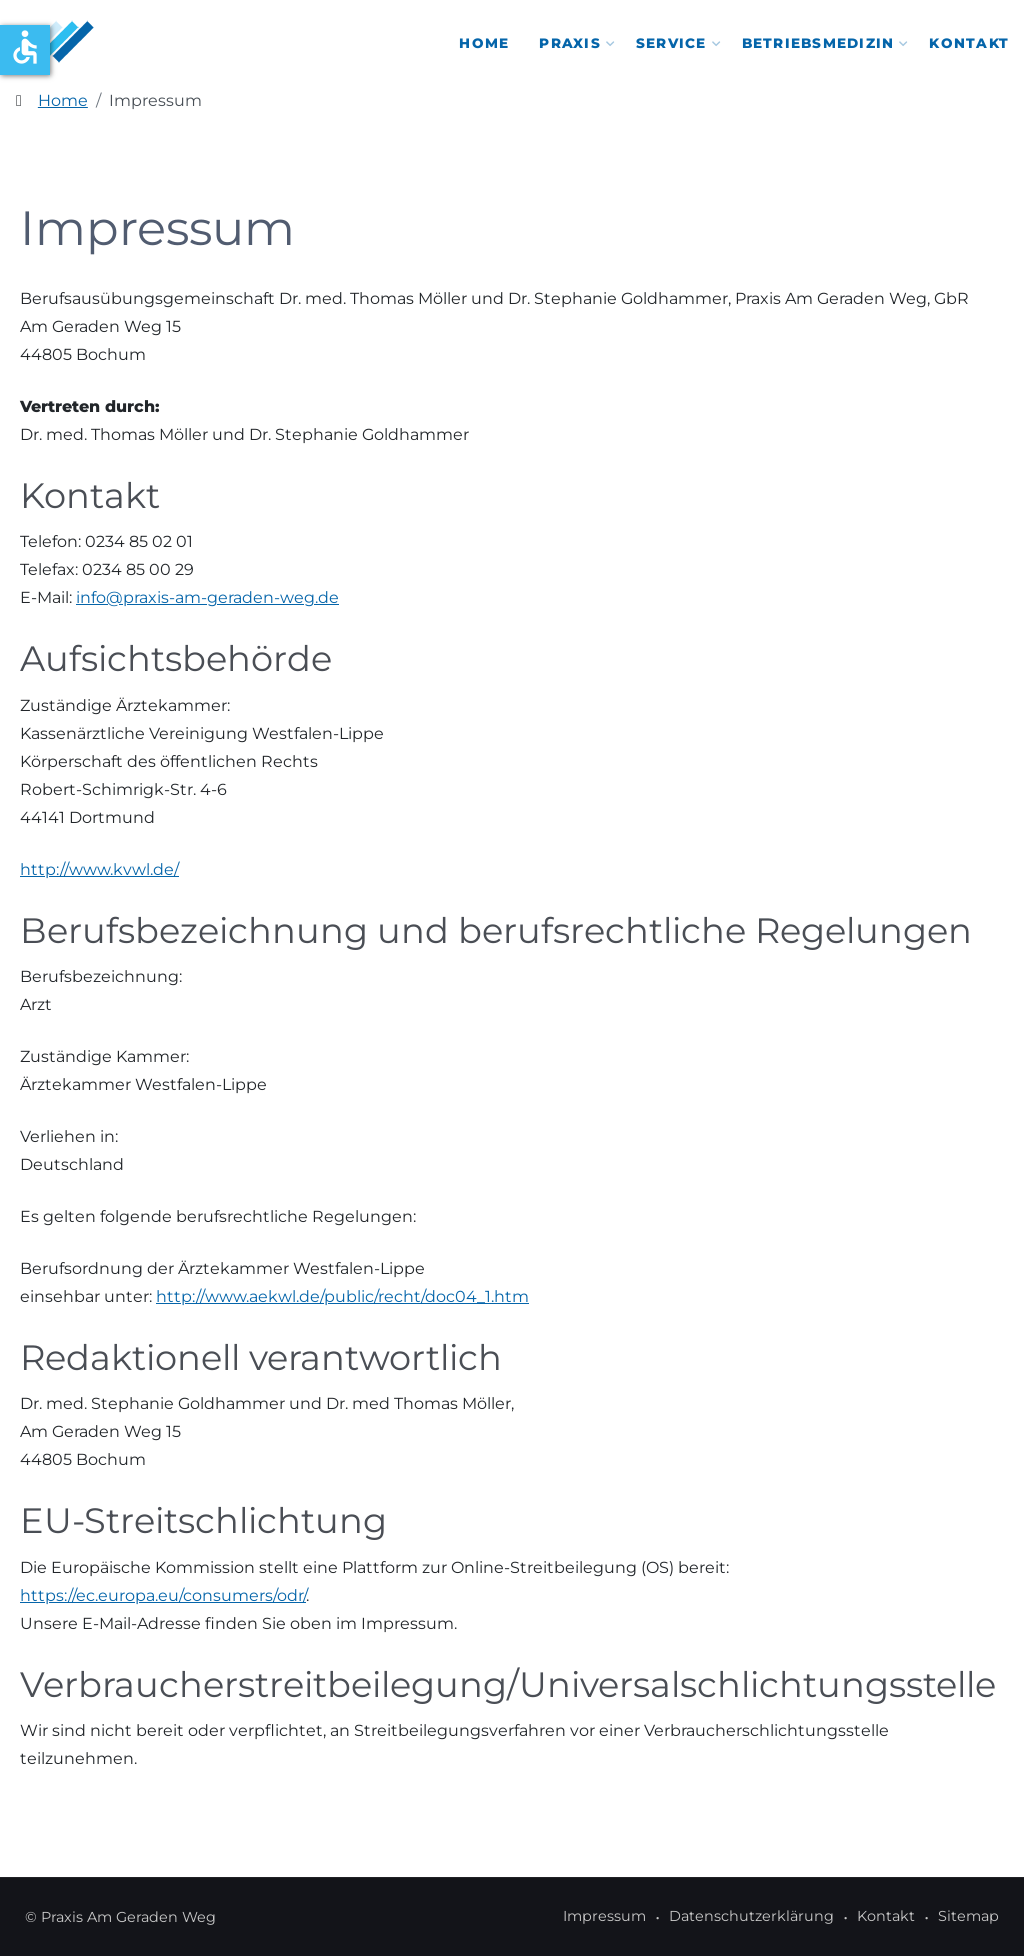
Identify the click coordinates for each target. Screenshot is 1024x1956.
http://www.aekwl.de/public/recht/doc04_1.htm (342, 1296)
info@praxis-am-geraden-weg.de (207, 597)
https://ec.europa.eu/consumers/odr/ (163, 1595)
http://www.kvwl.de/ (99, 869)
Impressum (604, 1916)
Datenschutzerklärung (751, 1916)
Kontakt (969, 43)
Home (484, 43)
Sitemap (968, 1916)
